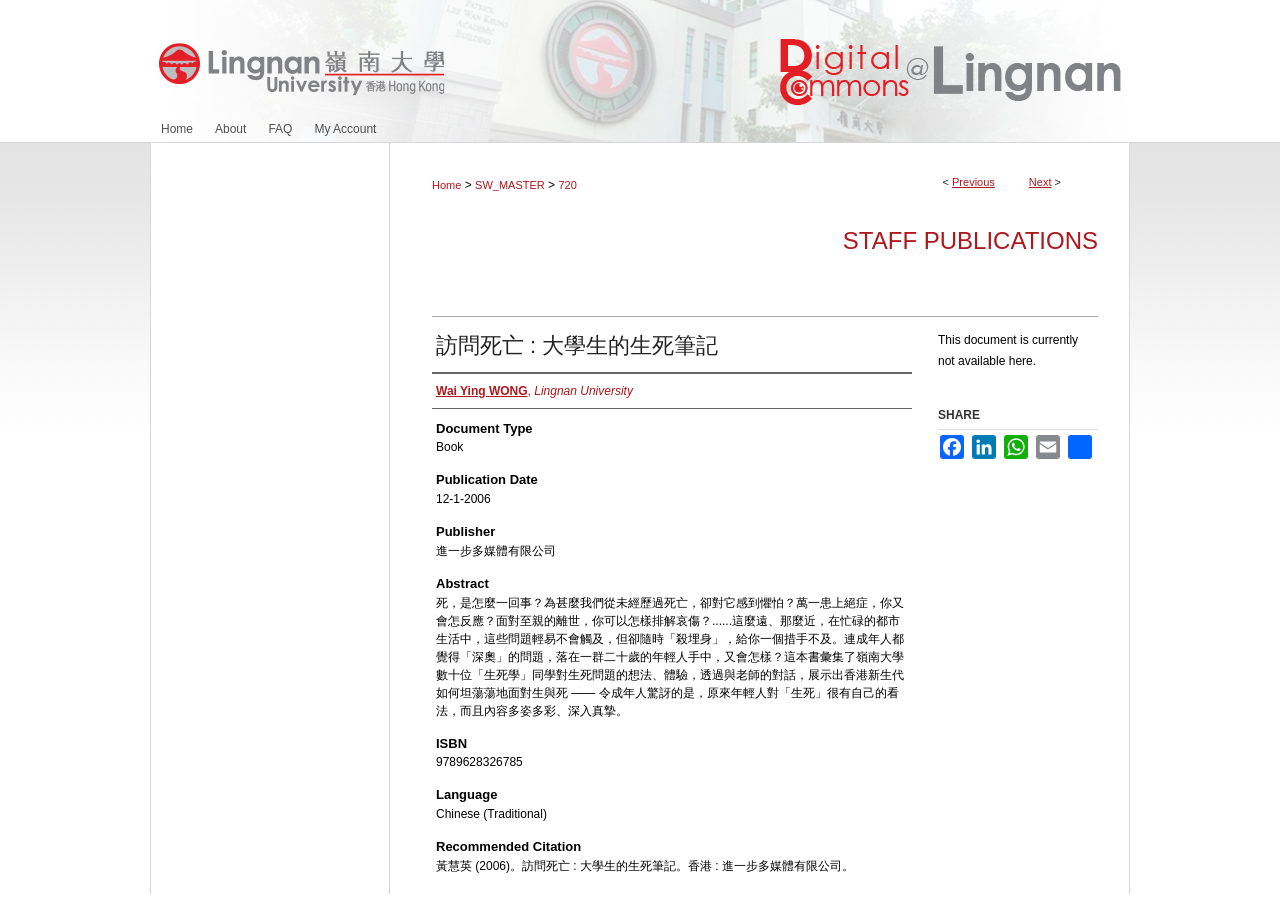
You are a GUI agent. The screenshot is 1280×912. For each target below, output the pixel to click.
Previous (973, 182)
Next (1040, 182)
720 (567, 185)
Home (446, 185)
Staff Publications (970, 240)
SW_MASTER (510, 185)
